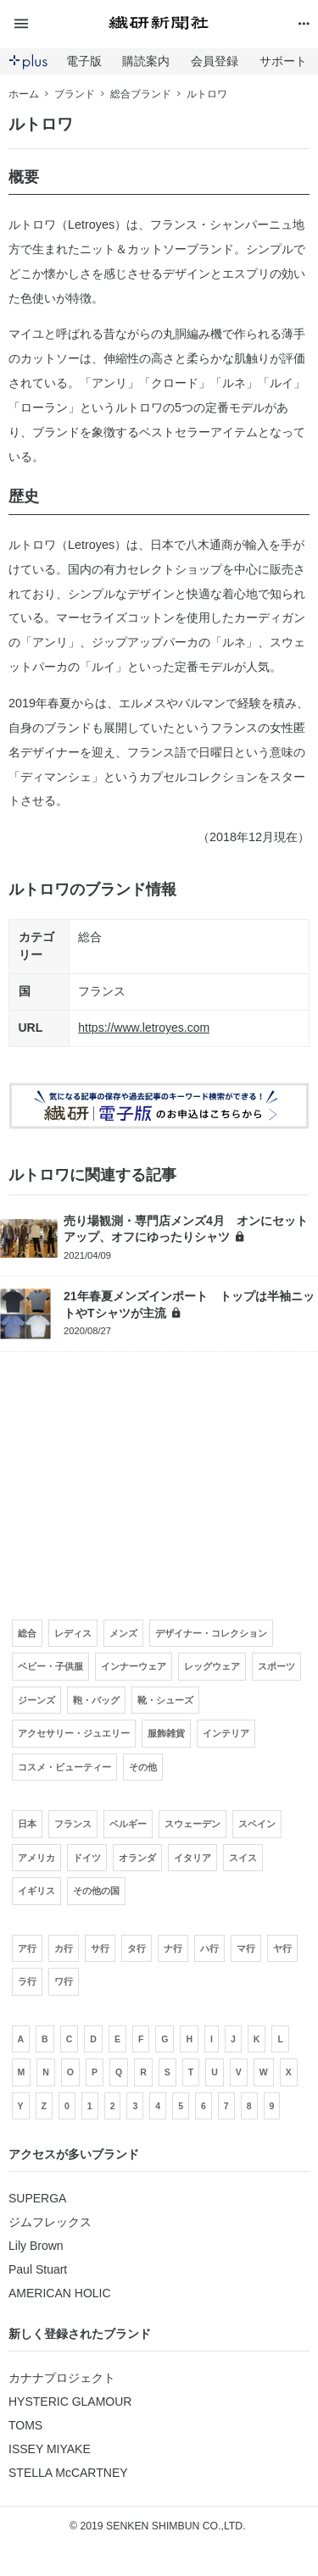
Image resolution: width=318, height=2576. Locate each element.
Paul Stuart (37, 2269)
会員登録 (214, 61)
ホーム (23, 94)
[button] (58, 24)
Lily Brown (36, 2245)
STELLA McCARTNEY (68, 2472)
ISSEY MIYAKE (49, 2449)
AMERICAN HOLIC (59, 2293)
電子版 (84, 61)
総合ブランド (140, 94)
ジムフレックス (50, 2222)
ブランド (74, 94)
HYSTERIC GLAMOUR (69, 2401)
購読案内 (146, 61)
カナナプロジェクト (61, 2378)
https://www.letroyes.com (143, 1027)
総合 (90, 937)
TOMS (25, 2425)
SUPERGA (37, 2198)
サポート (283, 61)
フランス (102, 991)
